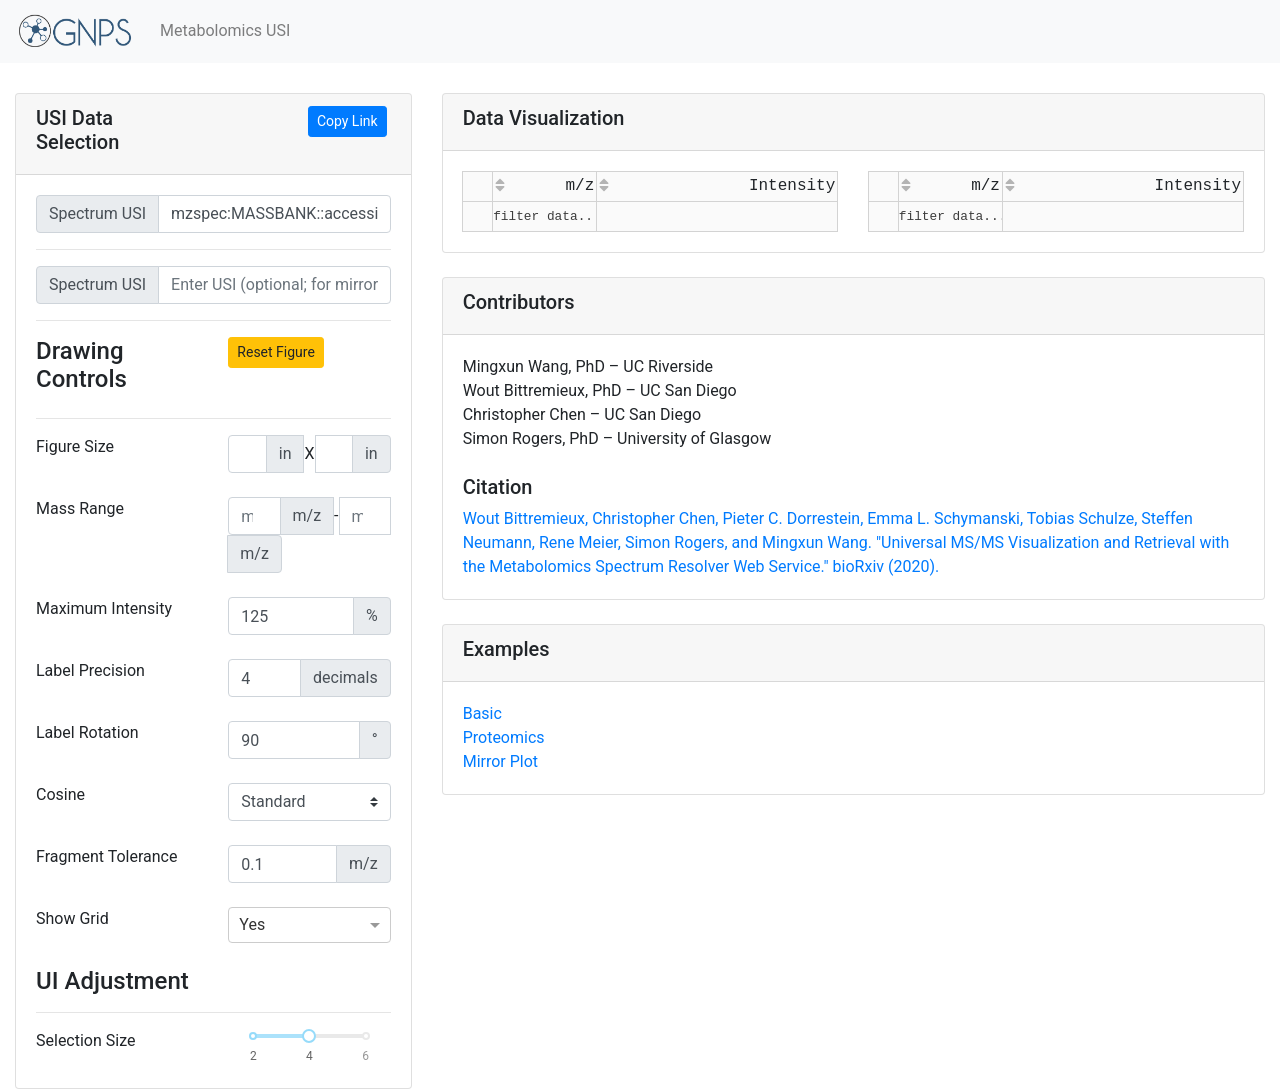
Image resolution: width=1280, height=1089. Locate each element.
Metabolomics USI (225, 30)
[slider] (309, 1036)
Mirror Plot (500, 761)
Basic (482, 713)
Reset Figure (276, 352)
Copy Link (347, 121)
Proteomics (504, 737)
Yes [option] (252, 924)
